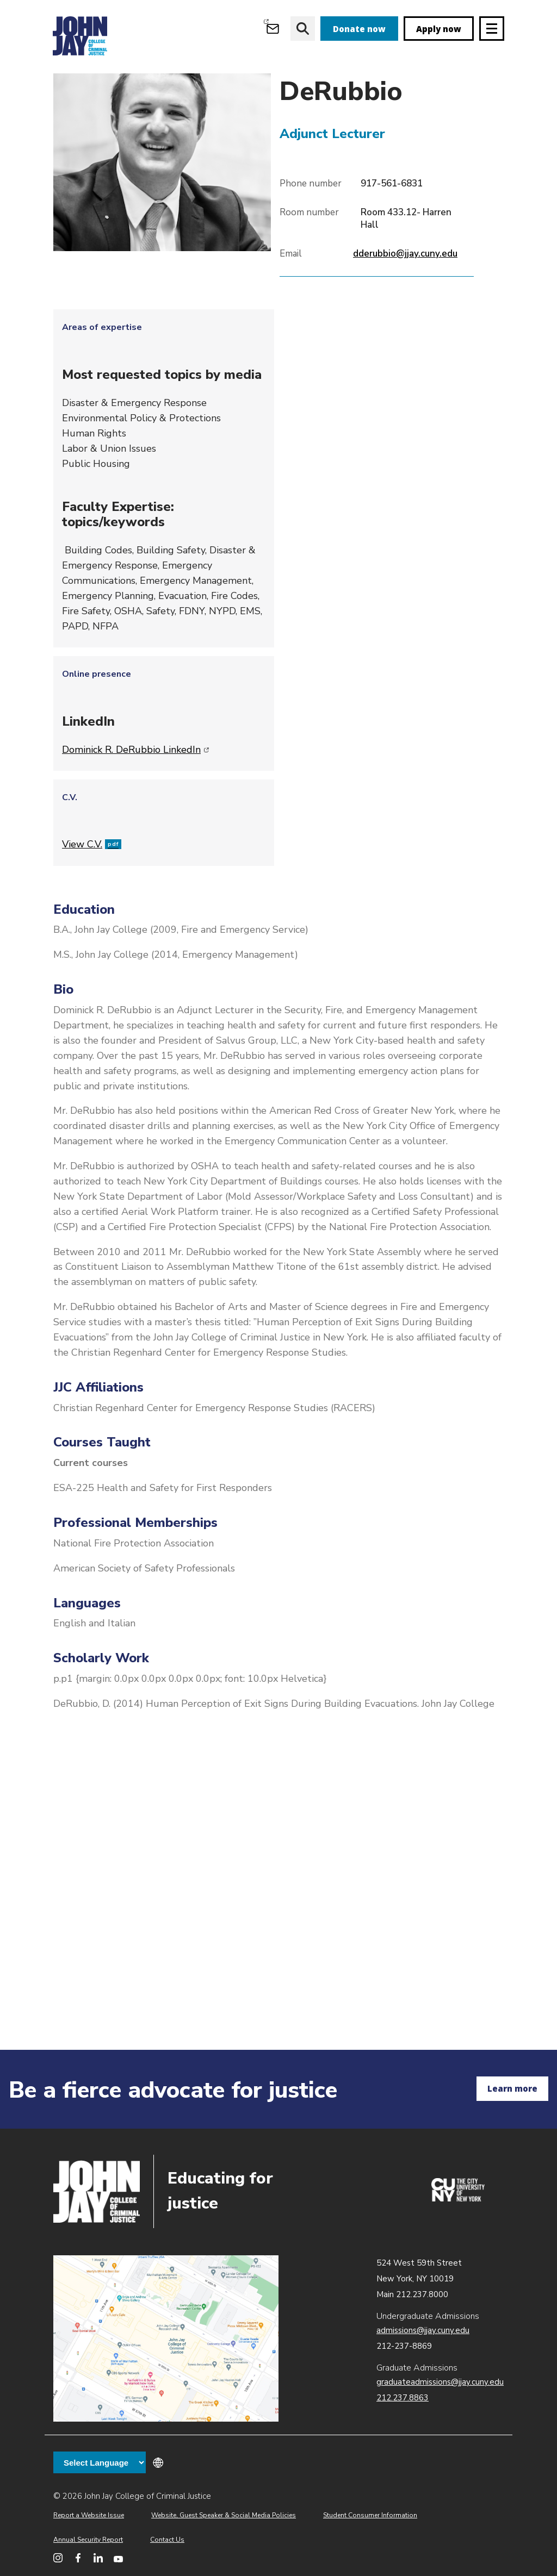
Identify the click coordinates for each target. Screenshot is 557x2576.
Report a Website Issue (88, 2515)
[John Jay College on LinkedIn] (98, 2557)
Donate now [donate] (359, 28)
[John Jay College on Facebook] (78, 2557)
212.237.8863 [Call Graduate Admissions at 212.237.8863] (402, 2397)
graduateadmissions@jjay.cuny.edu (440, 2382)
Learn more (512, 2088)
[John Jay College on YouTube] (118, 2557)
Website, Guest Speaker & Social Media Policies (223, 2515)
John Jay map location (165, 2338)
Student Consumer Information (370, 2515)
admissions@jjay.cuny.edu (422, 2330)
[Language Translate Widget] (99, 2462)
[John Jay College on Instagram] (58, 2557)
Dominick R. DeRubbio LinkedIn (135, 789)
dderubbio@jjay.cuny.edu (405, 293)
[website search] (302, 28)
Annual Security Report (88, 2539)
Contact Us (167, 2539)
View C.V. (91, 883)
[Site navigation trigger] (491, 28)
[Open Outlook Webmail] (273, 28)
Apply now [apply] (438, 28)
